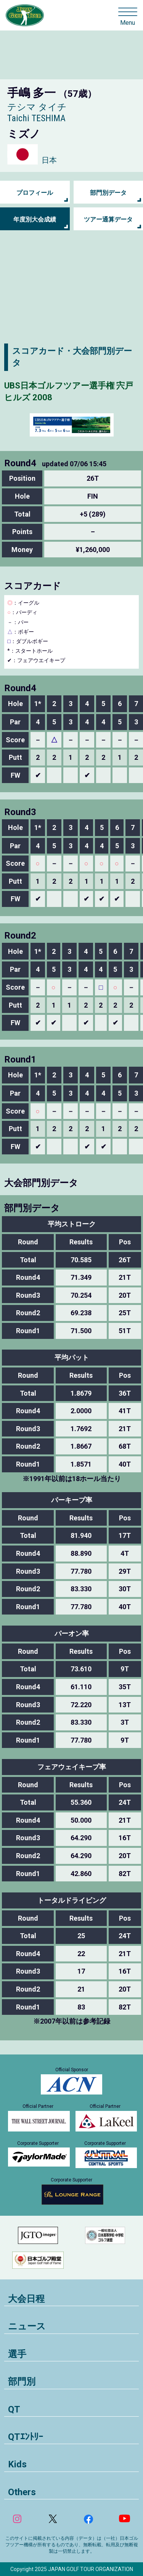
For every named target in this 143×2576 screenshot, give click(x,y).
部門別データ (108, 192)
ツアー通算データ (108, 219)
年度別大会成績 (34, 219)
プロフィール (34, 192)
